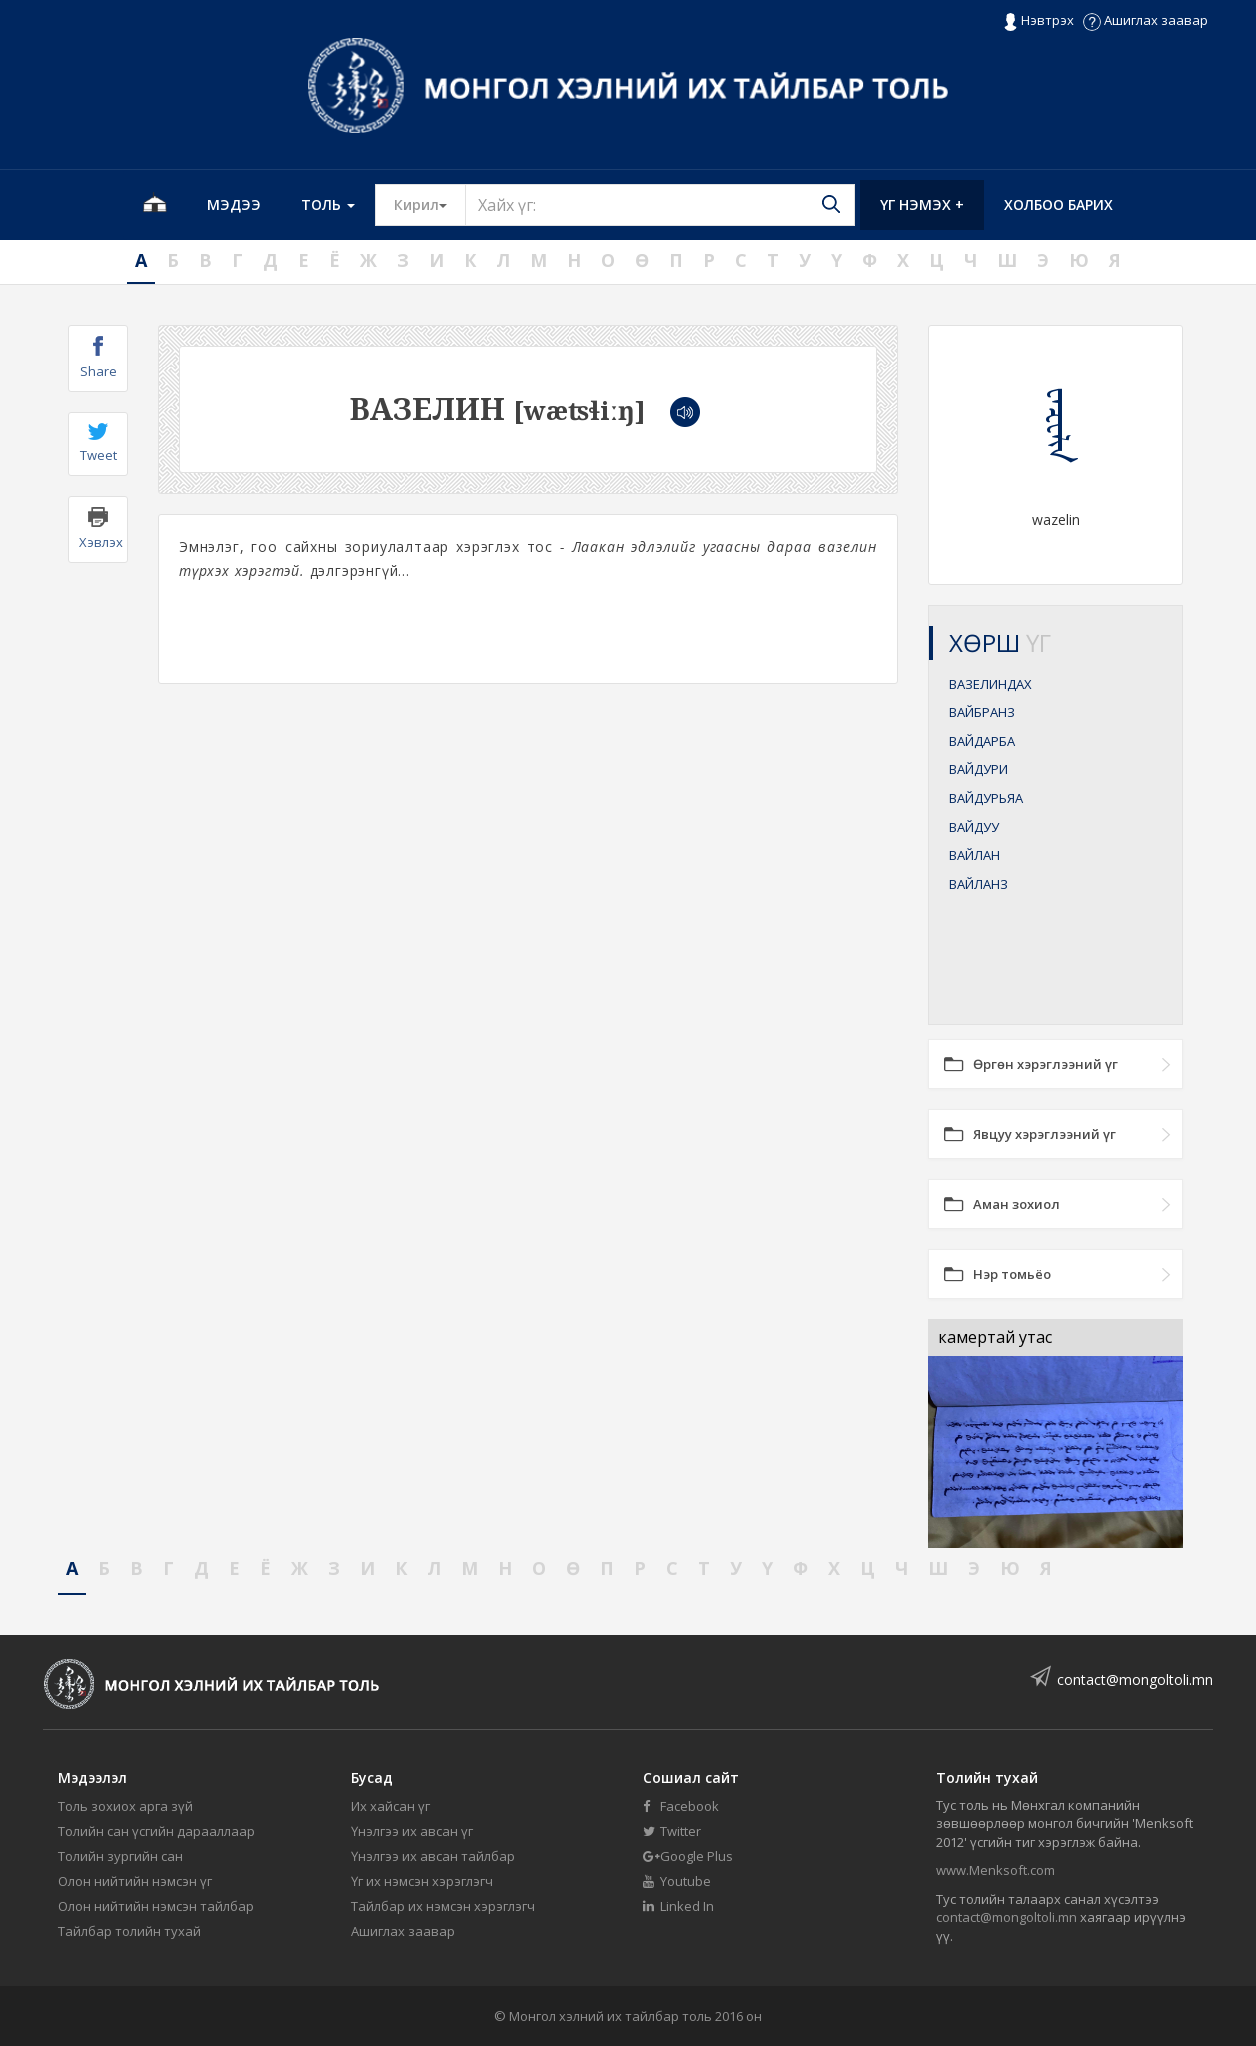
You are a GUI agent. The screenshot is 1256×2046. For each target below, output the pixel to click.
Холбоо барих (1058, 204)
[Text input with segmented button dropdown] (660, 205)
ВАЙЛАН (974, 855)
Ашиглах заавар (1145, 20)
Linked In (678, 1906)
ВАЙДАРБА (982, 741)
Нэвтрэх (1038, 21)
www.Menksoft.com (995, 1870)
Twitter (672, 1831)
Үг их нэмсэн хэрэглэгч (422, 1881)
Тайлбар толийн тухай (129, 1931)
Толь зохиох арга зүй (125, 1806)
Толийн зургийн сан (120, 1856)
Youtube (677, 1881)
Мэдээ (234, 204)
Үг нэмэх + (922, 204)
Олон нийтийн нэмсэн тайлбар (156, 1906)
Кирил (430, 204)
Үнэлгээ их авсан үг (412, 1831)
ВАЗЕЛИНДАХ (990, 684)
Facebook (681, 1806)
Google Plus (688, 1856)
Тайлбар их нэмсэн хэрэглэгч (443, 1906)
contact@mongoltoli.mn (1135, 1679)
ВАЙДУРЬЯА (986, 798)
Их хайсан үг (390, 1806)
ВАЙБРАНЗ (982, 712)
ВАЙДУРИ (978, 769)
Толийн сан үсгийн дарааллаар (156, 1831)
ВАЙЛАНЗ (978, 884)
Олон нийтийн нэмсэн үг (135, 1881)
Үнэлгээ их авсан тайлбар (433, 1856)
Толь (328, 204)
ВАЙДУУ (974, 827)
